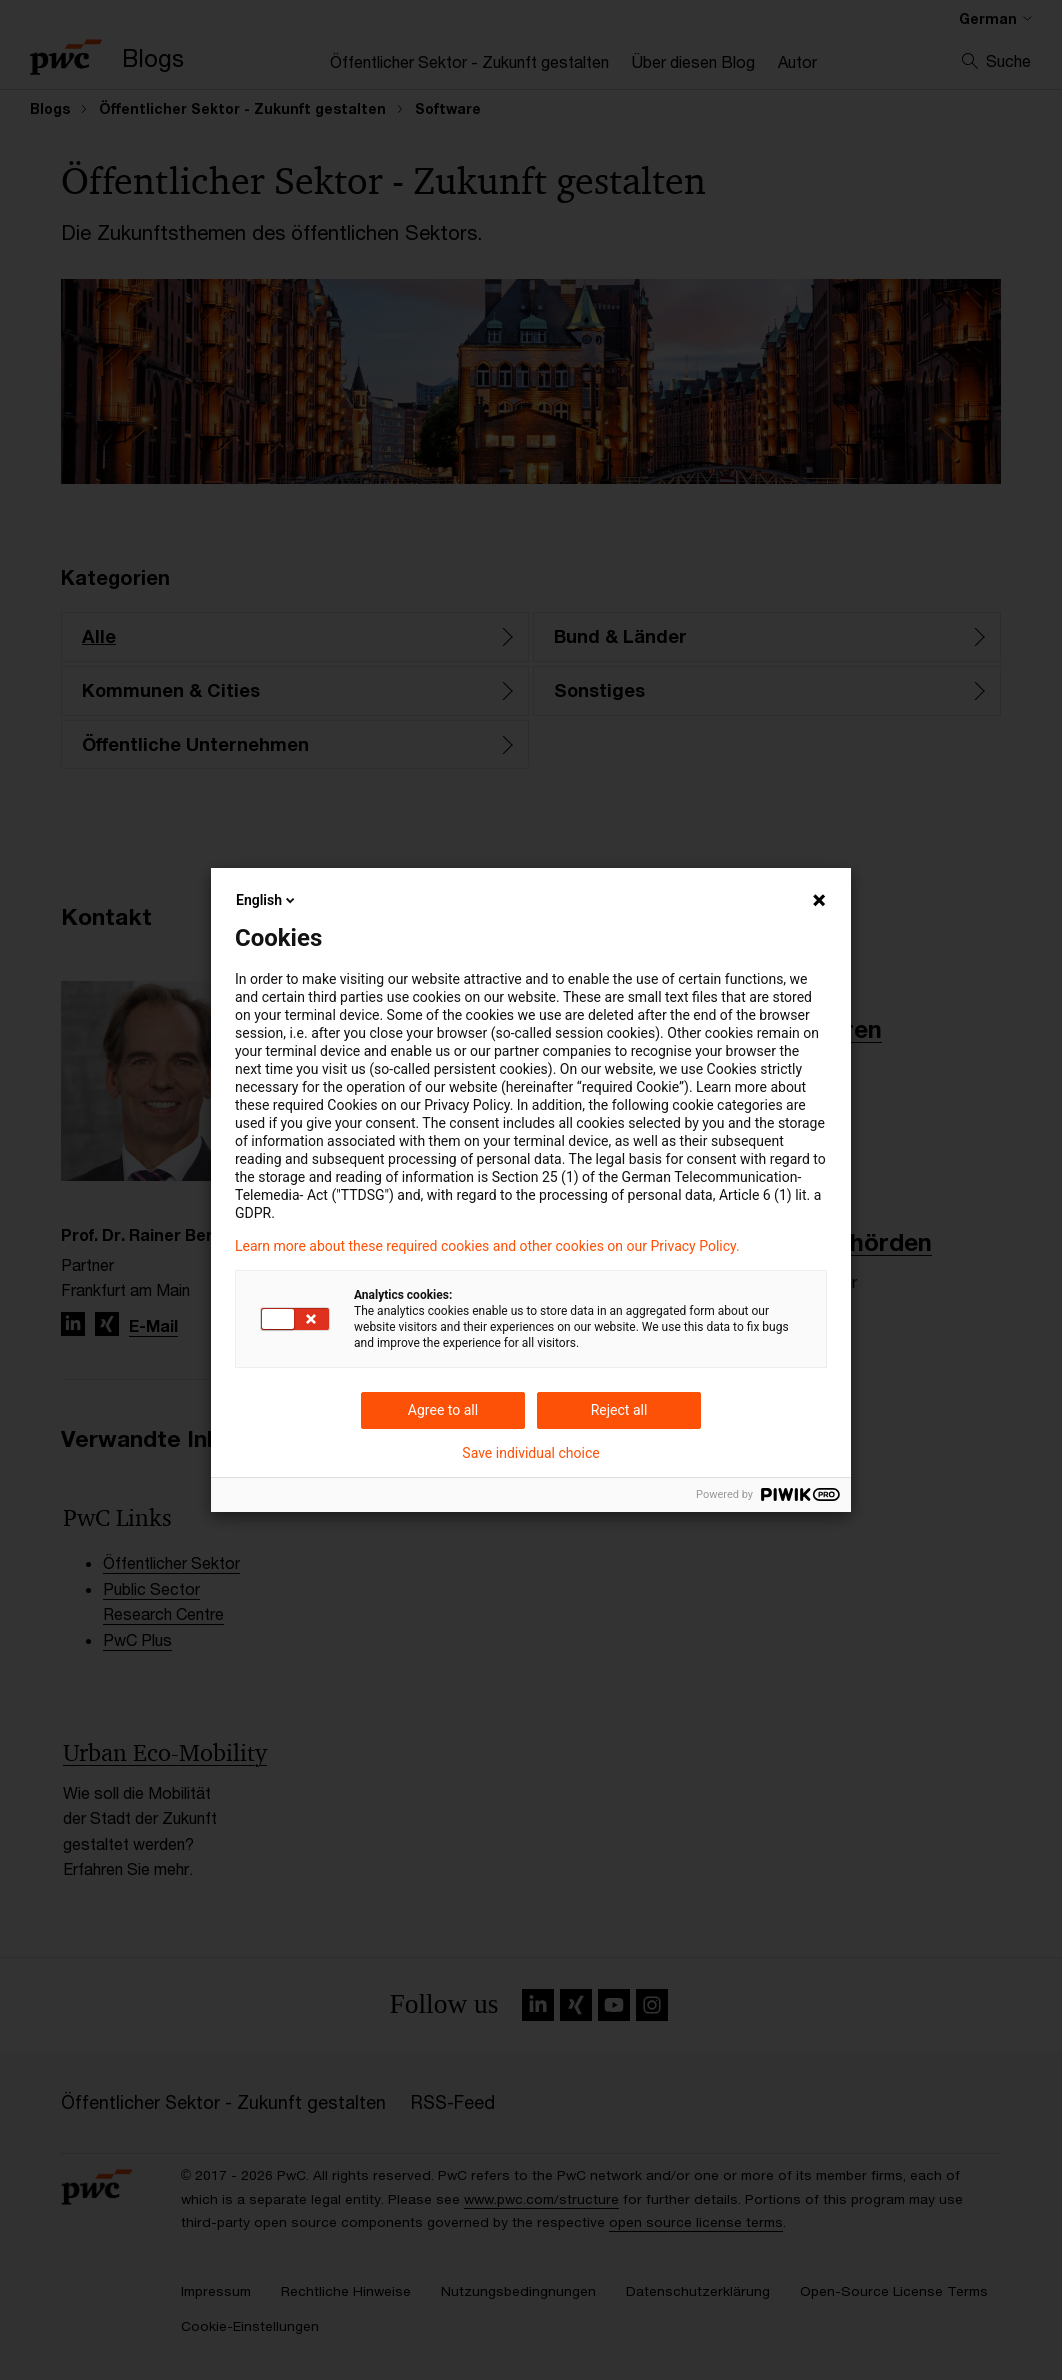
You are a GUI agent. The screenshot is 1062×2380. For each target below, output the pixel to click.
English (267, 900)
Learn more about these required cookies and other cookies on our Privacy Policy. (487, 1246)
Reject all (619, 1410)
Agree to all (443, 1410)
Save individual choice (530, 1453)
